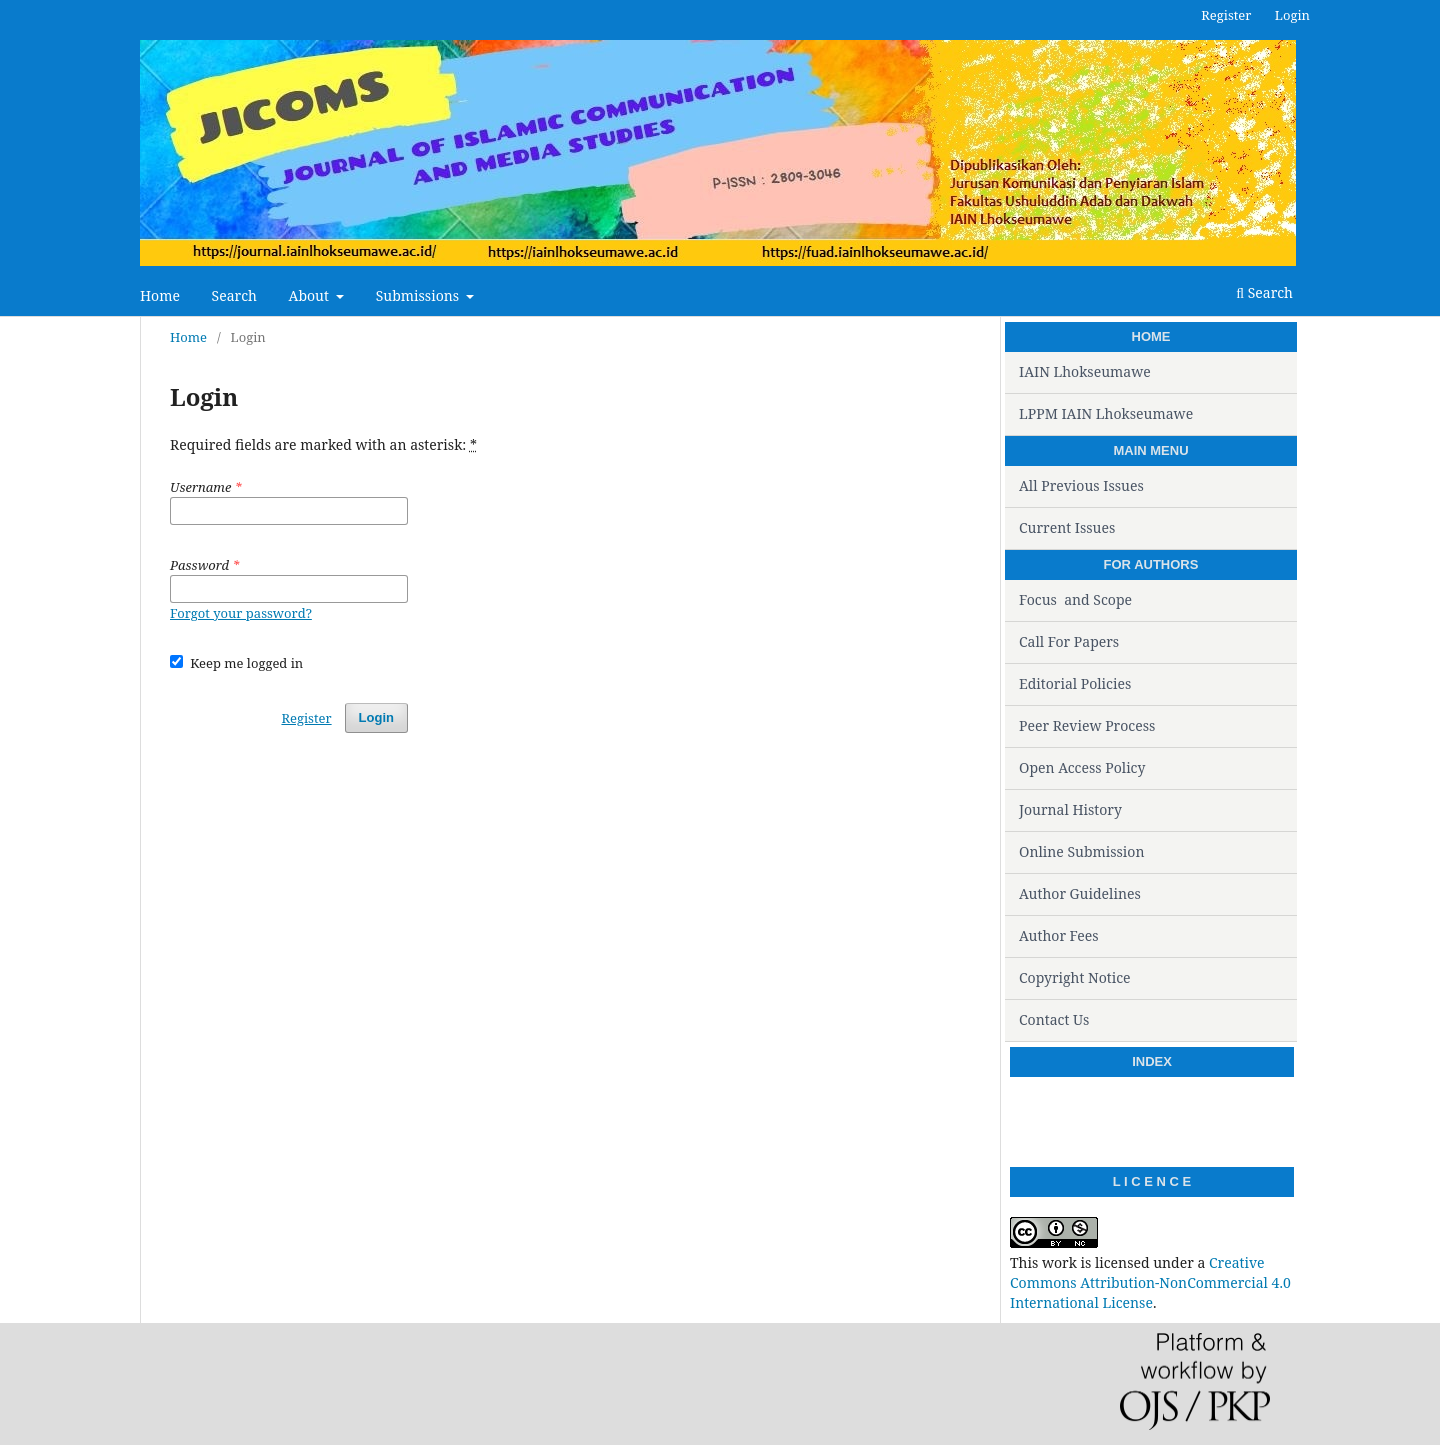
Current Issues (1067, 527)
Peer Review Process (1087, 725)
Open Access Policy (1082, 767)
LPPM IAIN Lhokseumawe (1106, 413)
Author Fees (1059, 935)
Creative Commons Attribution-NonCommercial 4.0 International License (1150, 1282)
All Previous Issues (1081, 485)
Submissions (419, 295)
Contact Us (1054, 1019)
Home (160, 295)
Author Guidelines (1080, 893)
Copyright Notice (1075, 977)
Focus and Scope (1075, 599)
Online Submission (1081, 851)
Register (1226, 15)
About (311, 295)
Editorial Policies (1075, 683)
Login (1292, 15)
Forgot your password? (241, 613)
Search (234, 295)
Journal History (1070, 809)
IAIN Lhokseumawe (1085, 371)
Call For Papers (1069, 641)
